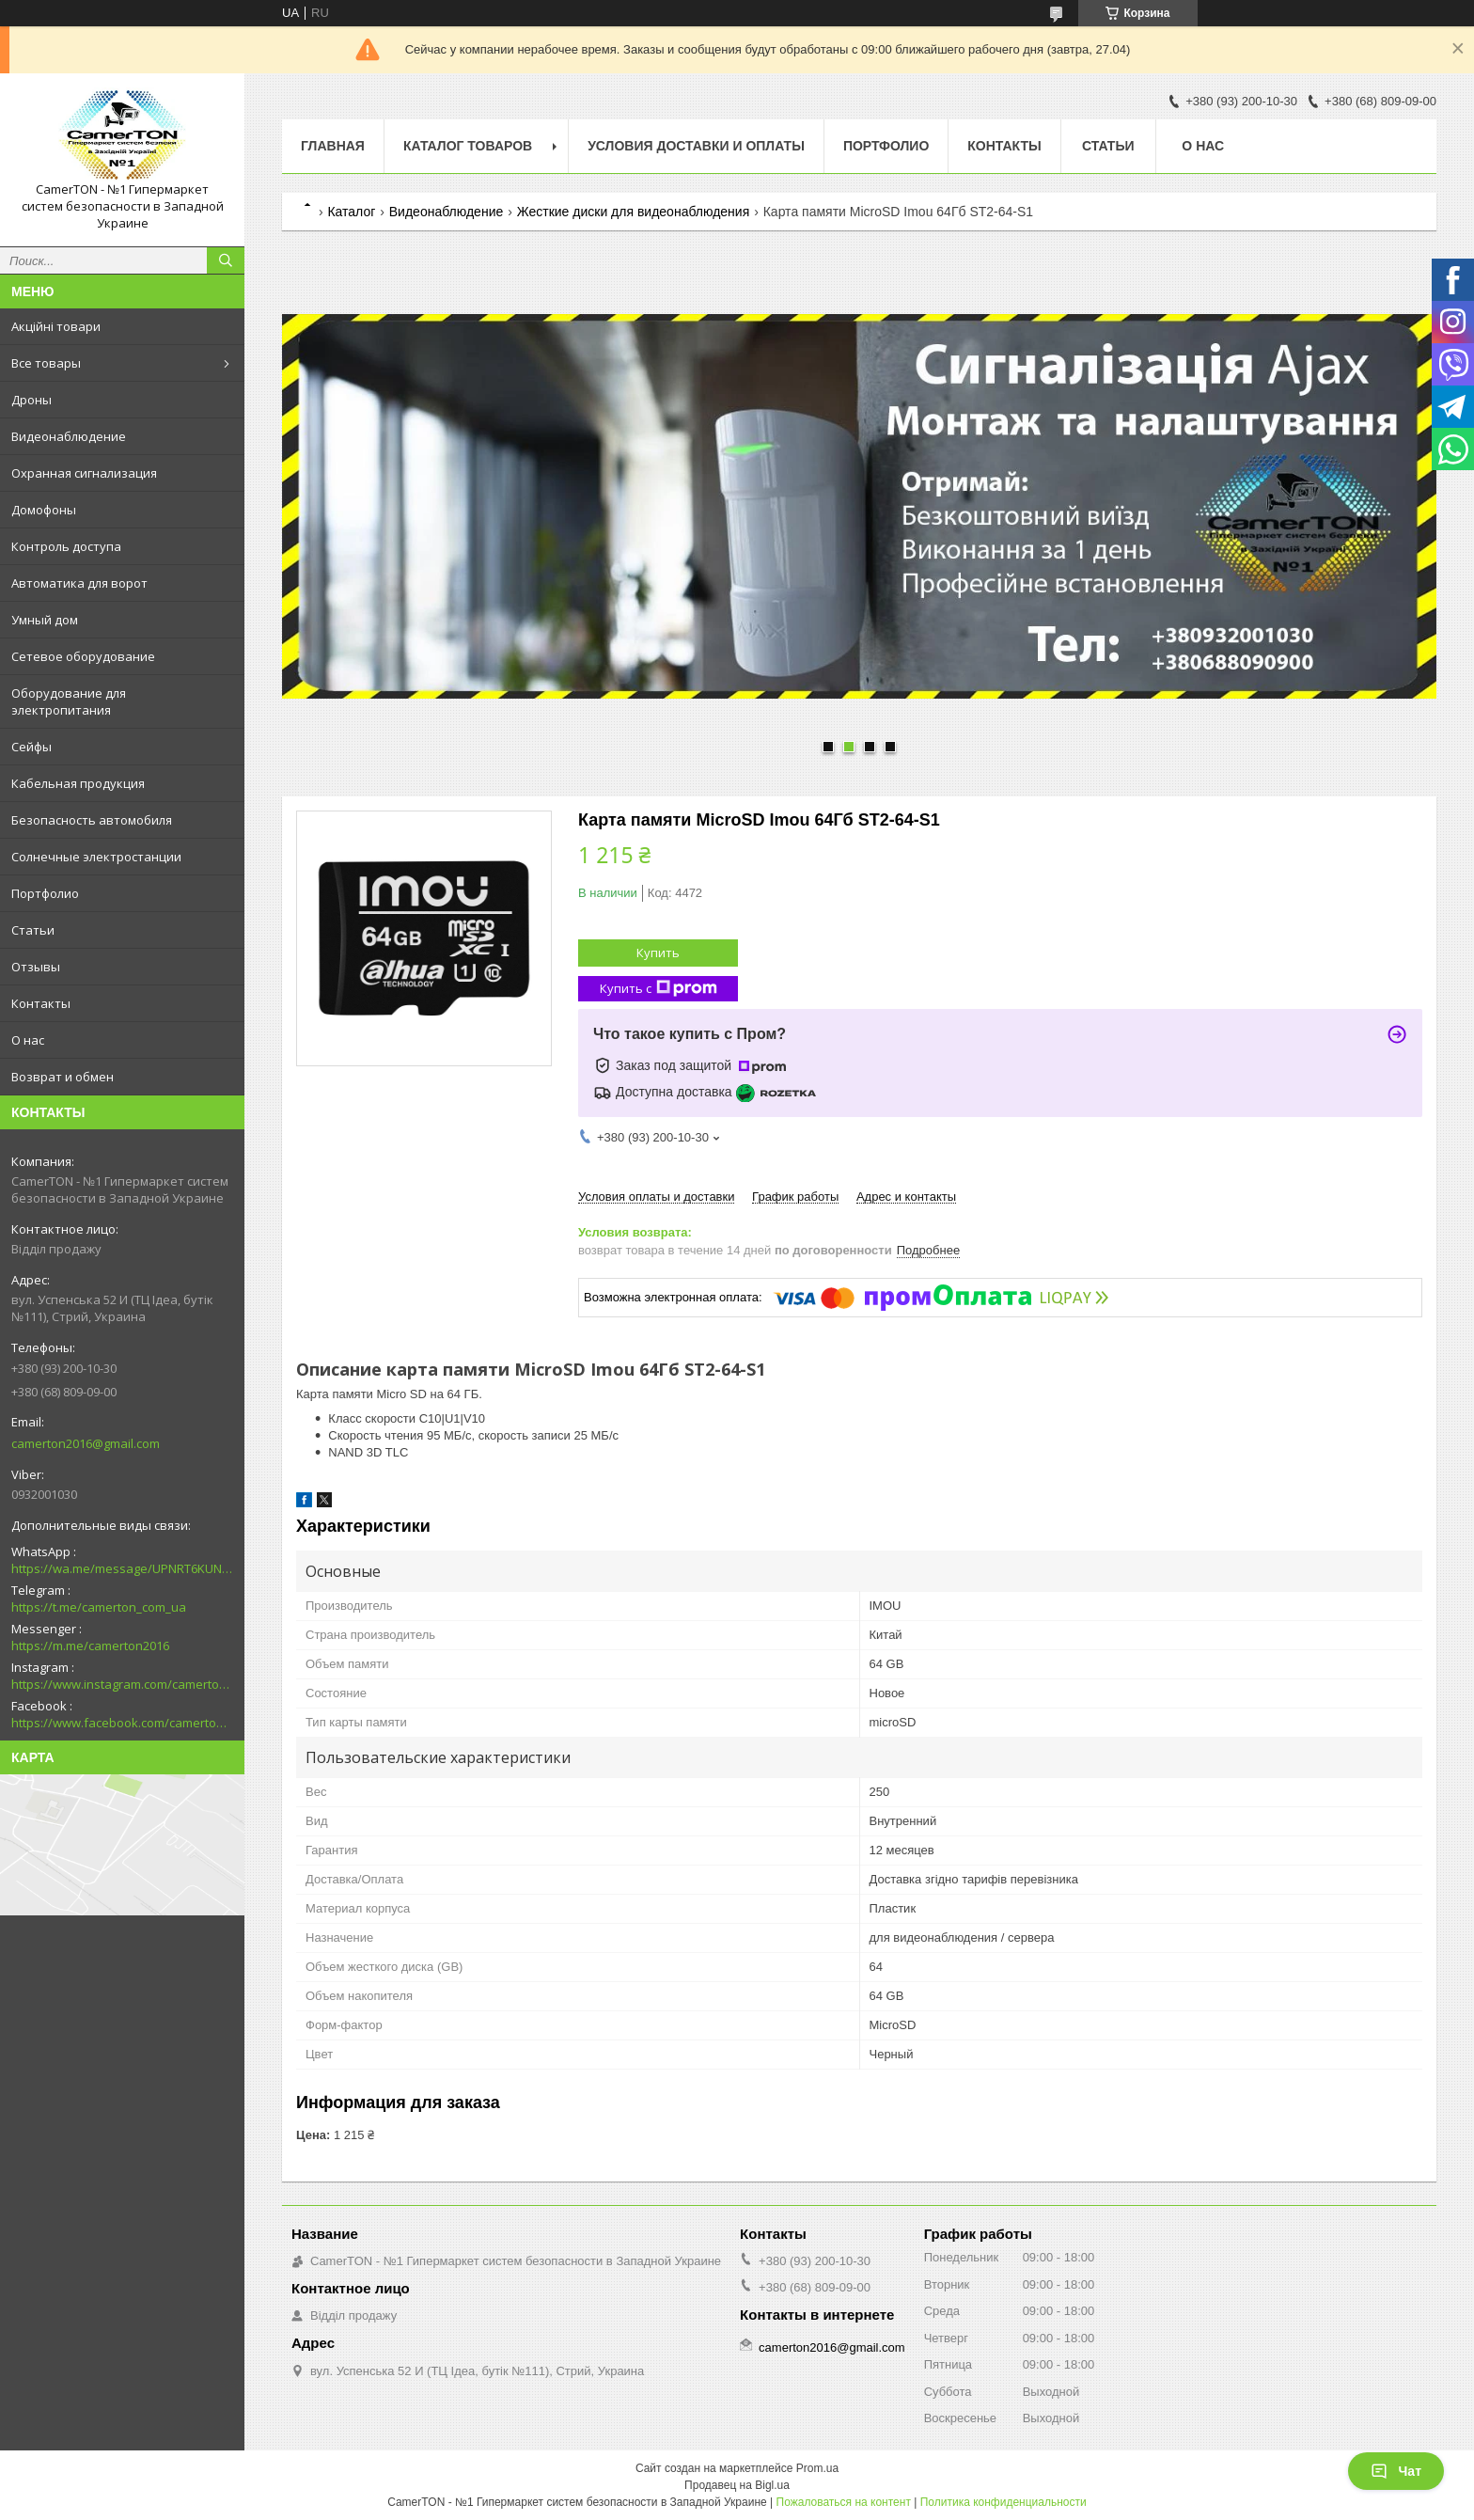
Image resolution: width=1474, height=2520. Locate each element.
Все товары (46, 362)
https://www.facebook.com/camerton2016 (122, 1722)
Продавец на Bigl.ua (737, 2485)
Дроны (31, 399)
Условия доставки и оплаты (696, 145)
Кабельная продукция (78, 783)
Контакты (41, 1003)
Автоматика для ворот (79, 583)
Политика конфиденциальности (1003, 2502)
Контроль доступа (66, 546)
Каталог (351, 211)
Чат (1396, 2471)
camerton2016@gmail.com (85, 1443)
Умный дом (44, 619)
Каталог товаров (467, 145)
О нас (27, 1040)
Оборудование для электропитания (68, 701)
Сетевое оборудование (83, 656)
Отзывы (35, 966)
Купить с (658, 989)
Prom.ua (817, 2468)
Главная (333, 145)
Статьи (33, 929)
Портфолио (45, 893)
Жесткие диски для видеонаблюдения (633, 211)
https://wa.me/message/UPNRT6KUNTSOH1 (122, 1568)
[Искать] (225, 260)
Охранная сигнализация (84, 473)
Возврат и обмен (62, 1076)
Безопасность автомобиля (91, 819)
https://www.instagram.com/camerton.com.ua (122, 1684)
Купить (658, 952)
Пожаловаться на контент (843, 2502)
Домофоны (43, 509)
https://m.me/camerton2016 (90, 1645)
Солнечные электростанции (96, 856)
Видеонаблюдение (68, 436)
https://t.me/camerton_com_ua (98, 1607)
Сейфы (31, 746)
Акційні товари (56, 326)
